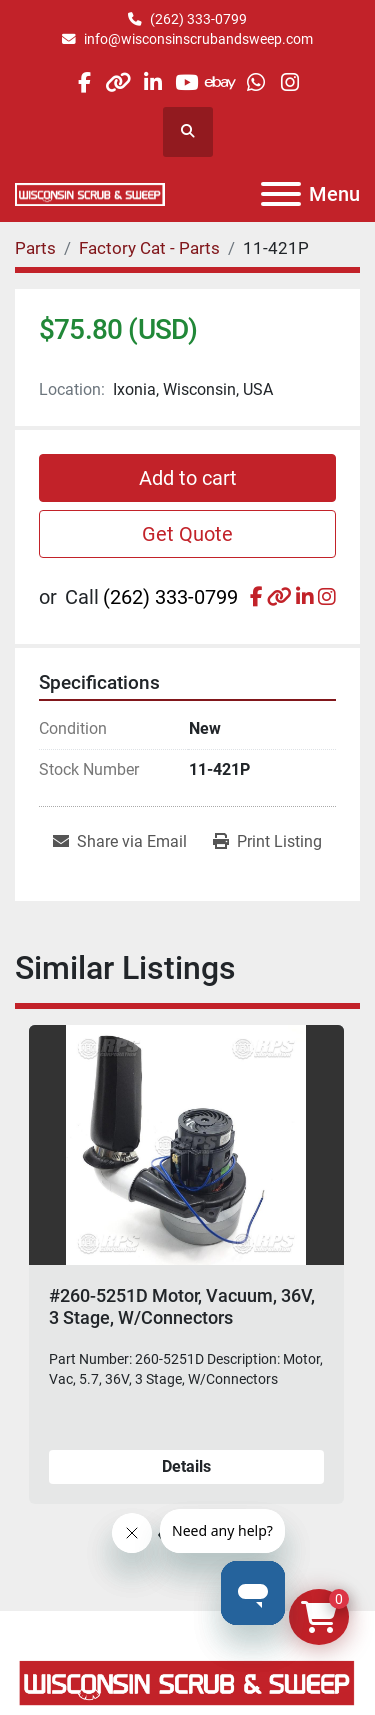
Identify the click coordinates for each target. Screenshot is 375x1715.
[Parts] (35, 248)
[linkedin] (152, 82)
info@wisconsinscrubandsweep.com (198, 39)
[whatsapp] (255, 82)
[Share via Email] (120, 842)
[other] (118, 82)
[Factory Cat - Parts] (149, 248)
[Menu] (281, 194)
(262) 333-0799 (198, 19)
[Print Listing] (267, 842)
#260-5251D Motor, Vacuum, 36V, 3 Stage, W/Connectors (182, 1306)
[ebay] (221, 82)
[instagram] (289, 82)
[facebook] (83, 82)
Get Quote (187, 534)
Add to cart (188, 478)
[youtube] (186, 82)
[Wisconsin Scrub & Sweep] (187, 1681)
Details (186, 1465)
